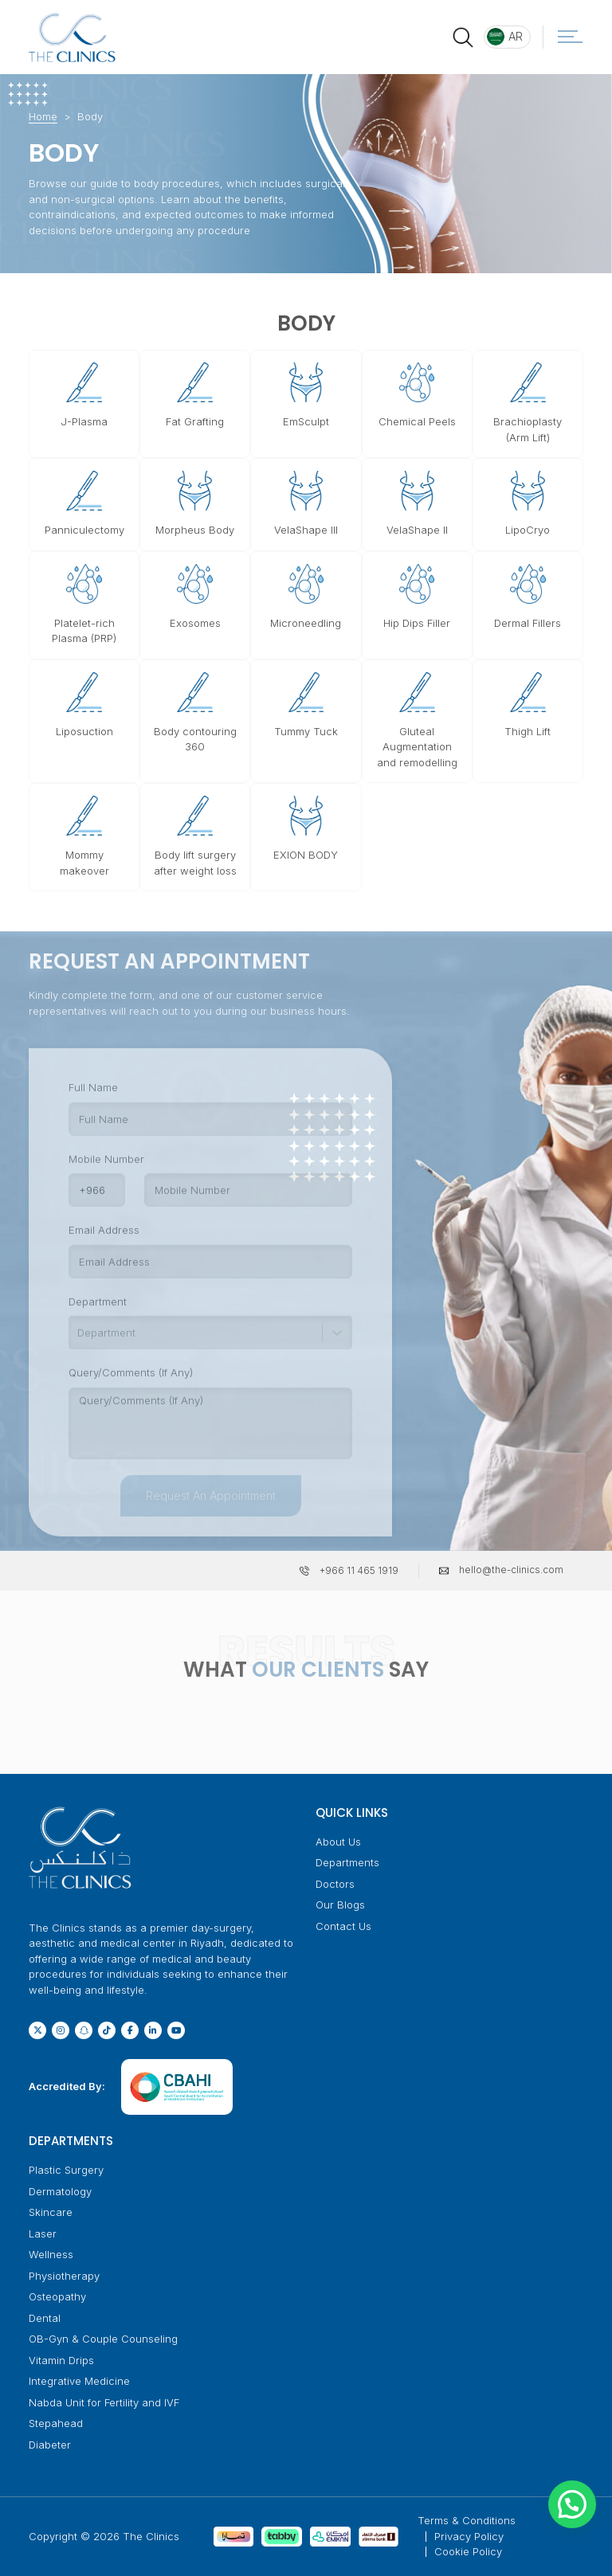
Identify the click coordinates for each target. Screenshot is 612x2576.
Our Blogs (340, 1904)
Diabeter (50, 2444)
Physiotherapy (64, 2275)
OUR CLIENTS (318, 1669)
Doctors (335, 1883)
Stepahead (56, 2423)
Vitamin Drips (61, 2360)
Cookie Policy (468, 2551)
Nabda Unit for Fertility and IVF (104, 2402)
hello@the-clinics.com (511, 1570)
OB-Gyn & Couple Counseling (103, 2338)
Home (43, 116)
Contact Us (343, 1926)
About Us (338, 1841)
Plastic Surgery (66, 2169)
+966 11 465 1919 (359, 1570)
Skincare (51, 2212)
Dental (45, 2318)
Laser (43, 2233)
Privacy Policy (469, 2536)
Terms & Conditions (467, 2520)
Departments (347, 1862)
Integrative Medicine (79, 2380)
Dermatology (60, 2191)
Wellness (51, 2254)
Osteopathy (57, 2296)
